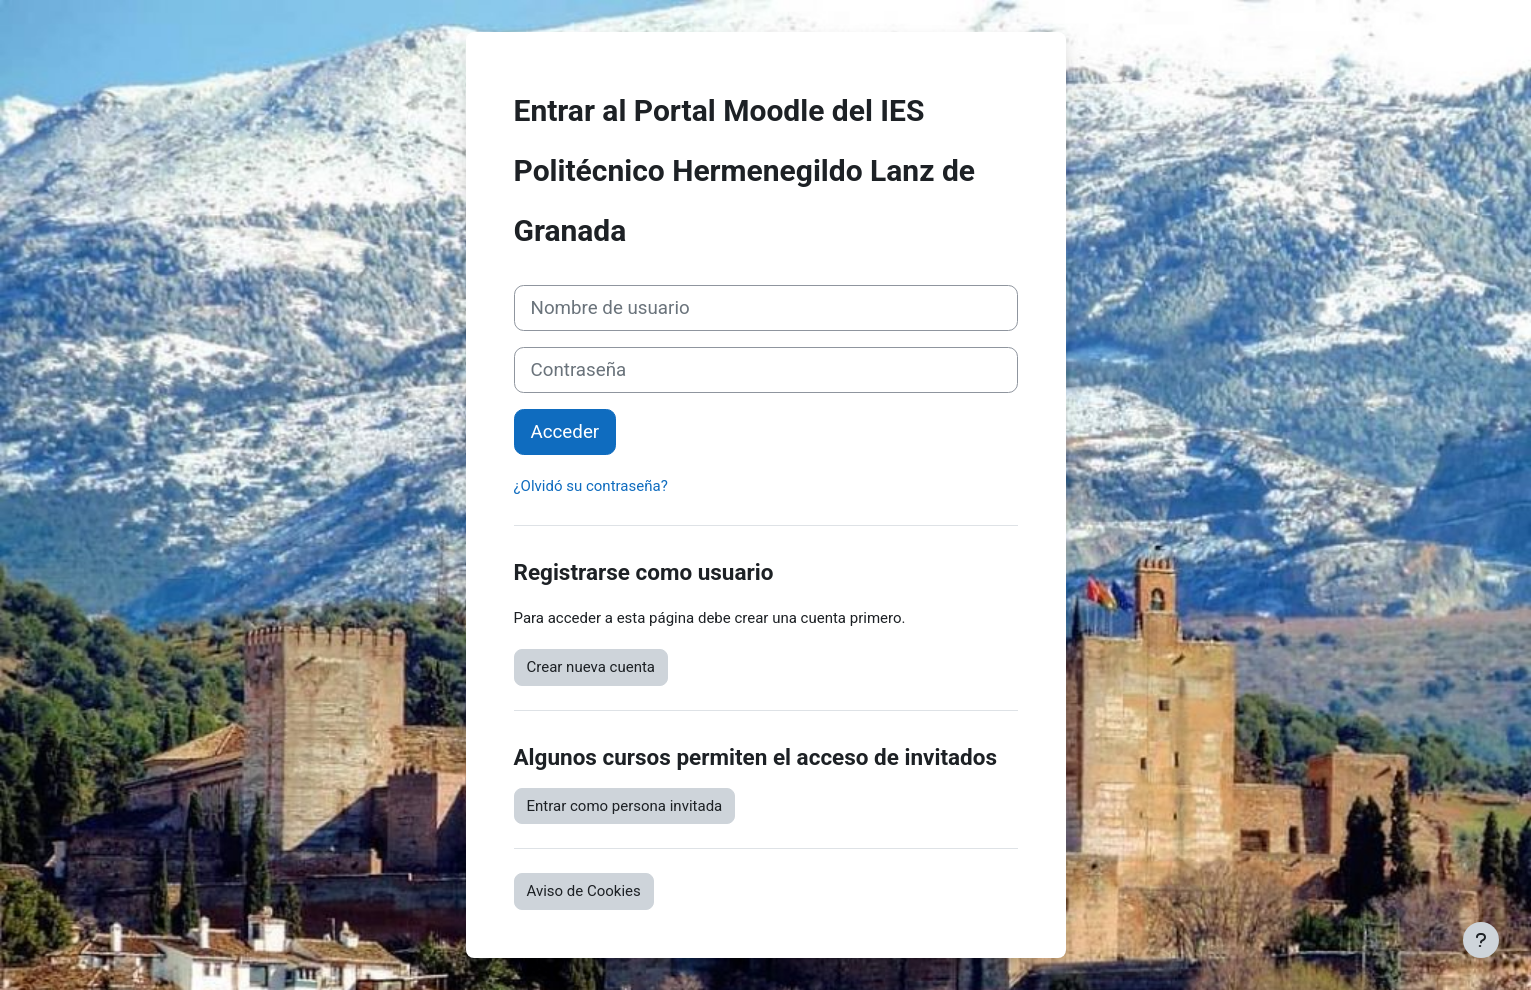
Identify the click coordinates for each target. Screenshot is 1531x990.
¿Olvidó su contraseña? (591, 486)
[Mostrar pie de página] (1481, 940)
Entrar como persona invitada (625, 806)
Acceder (565, 432)
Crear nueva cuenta (591, 667)
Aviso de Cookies (584, 891)
